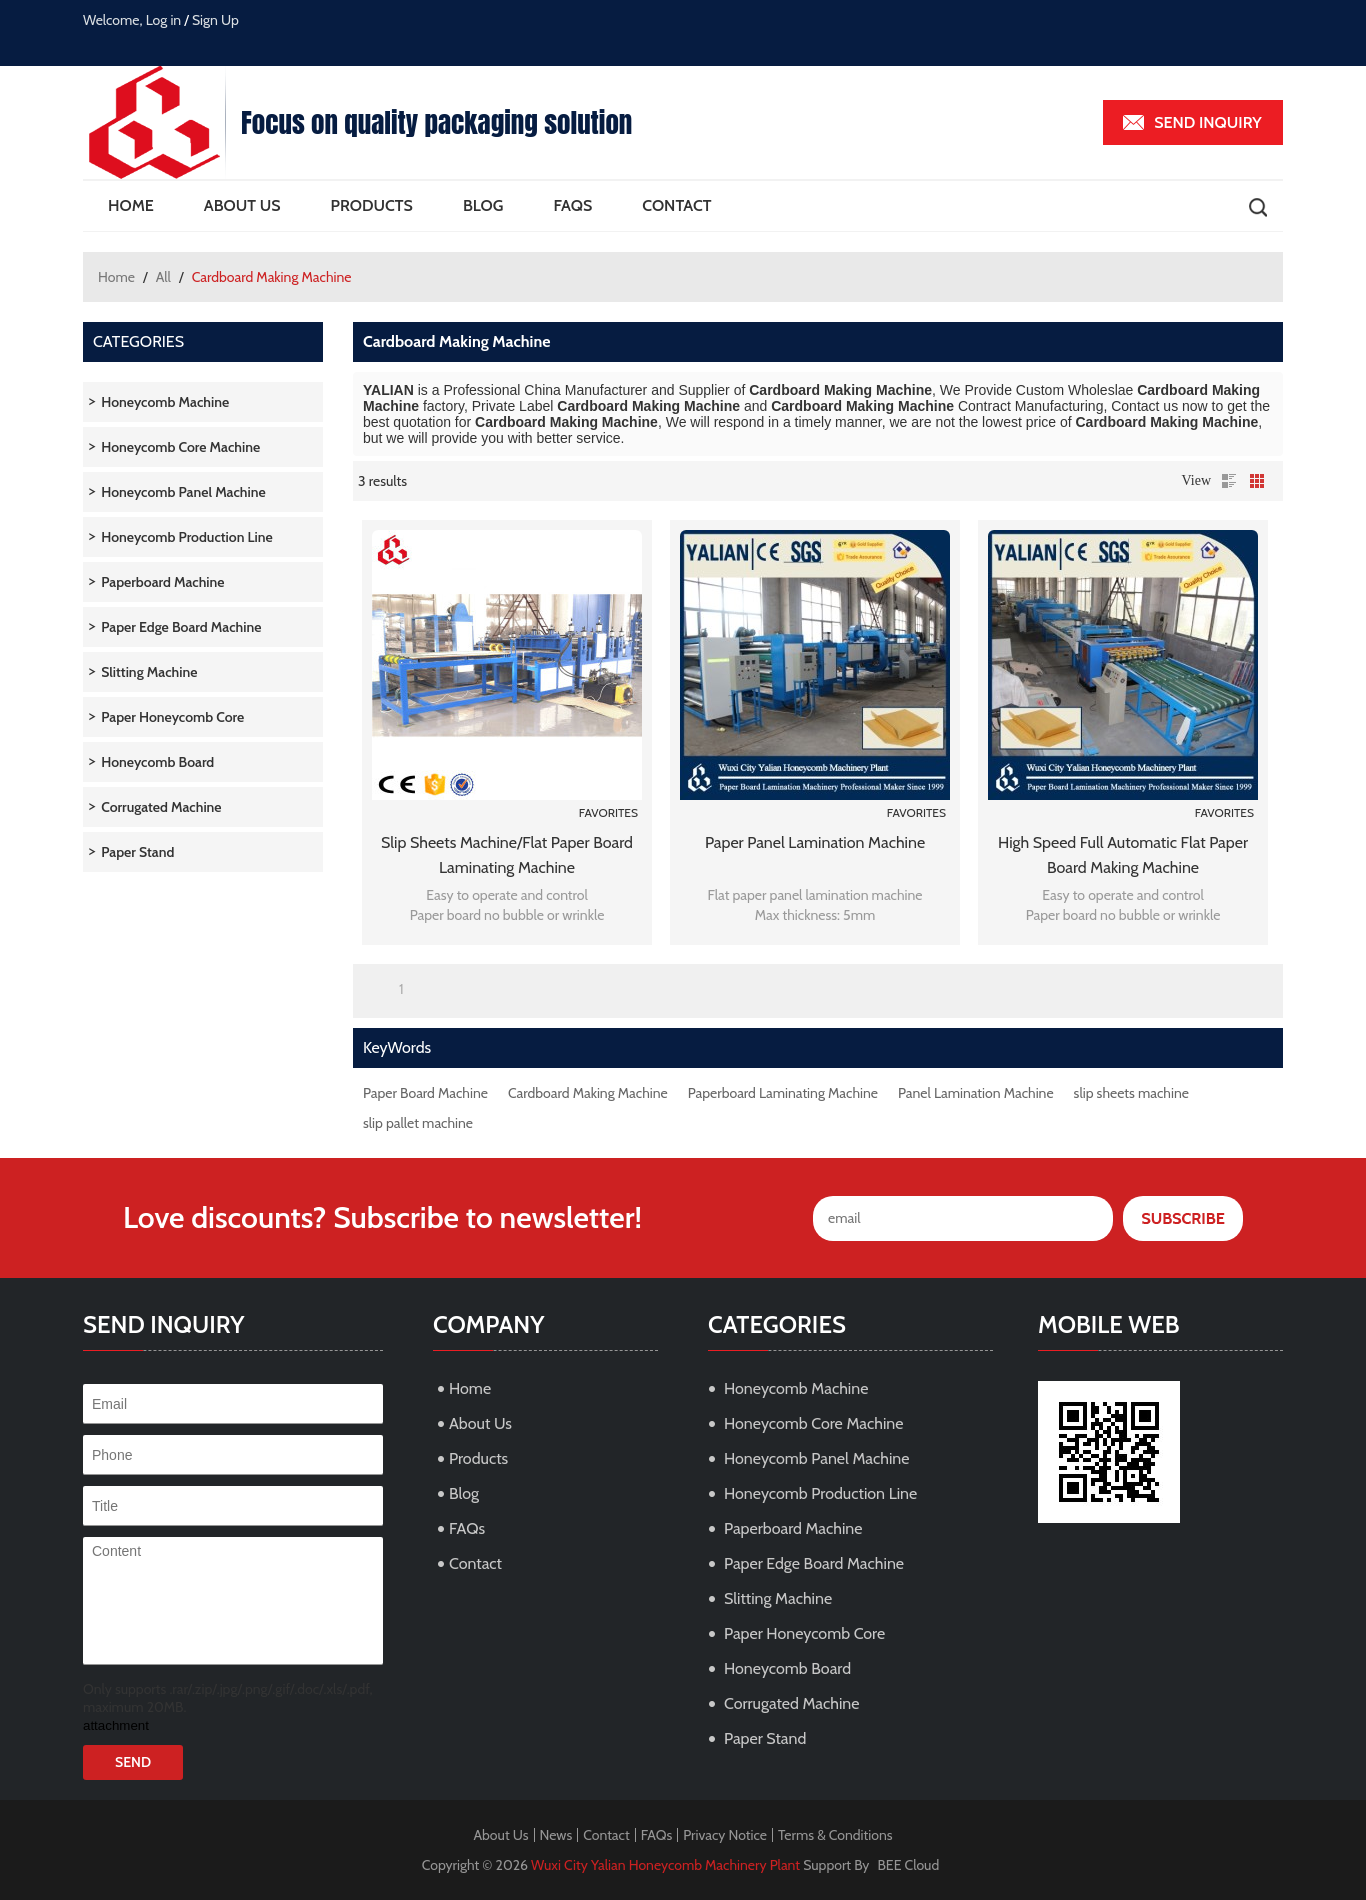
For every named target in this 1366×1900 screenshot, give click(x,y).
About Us (242, 205)
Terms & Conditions (835, 1835)
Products (372, 205)
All (163, 277)
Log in (164, 20)
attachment (116, 1725)
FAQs (572, 205)
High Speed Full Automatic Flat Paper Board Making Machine (1123, 855)
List (1229, 481)
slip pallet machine (418, 1123)
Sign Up (215, 20)
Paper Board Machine (425, 1093)
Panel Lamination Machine (976, 1093)
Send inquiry (1208, 122)
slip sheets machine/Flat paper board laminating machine (507, 855)
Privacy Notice (725, 1835)
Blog (483, 205)
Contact (676, 205)
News (556, 1835)
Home (131, 205)
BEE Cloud (909, 1865)
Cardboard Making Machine (588, 1093)
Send (133, 1762)
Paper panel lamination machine (815, 842)
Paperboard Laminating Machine (783, 1093)
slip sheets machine (1131, 1093)
